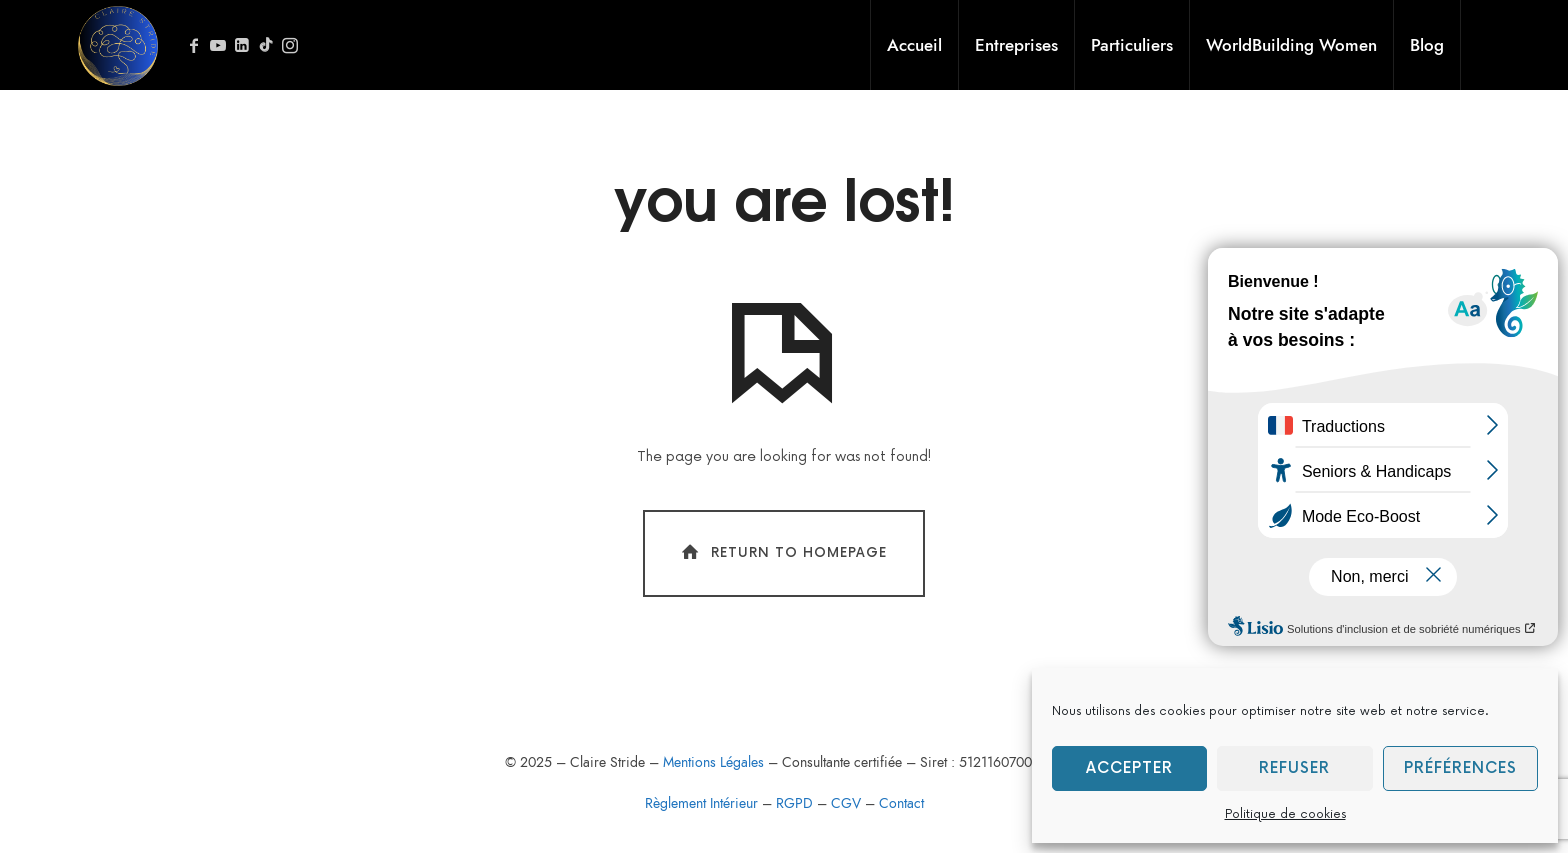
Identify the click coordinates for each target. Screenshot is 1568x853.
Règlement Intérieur (701, 803)
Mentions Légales (715, 762)
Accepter (1129, 768)
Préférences (1460, 768)
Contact (901, 803)
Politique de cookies (1285, 814)
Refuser (1294, 768)
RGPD (794, 803)
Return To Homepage (782, 552)
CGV (846, 803)
